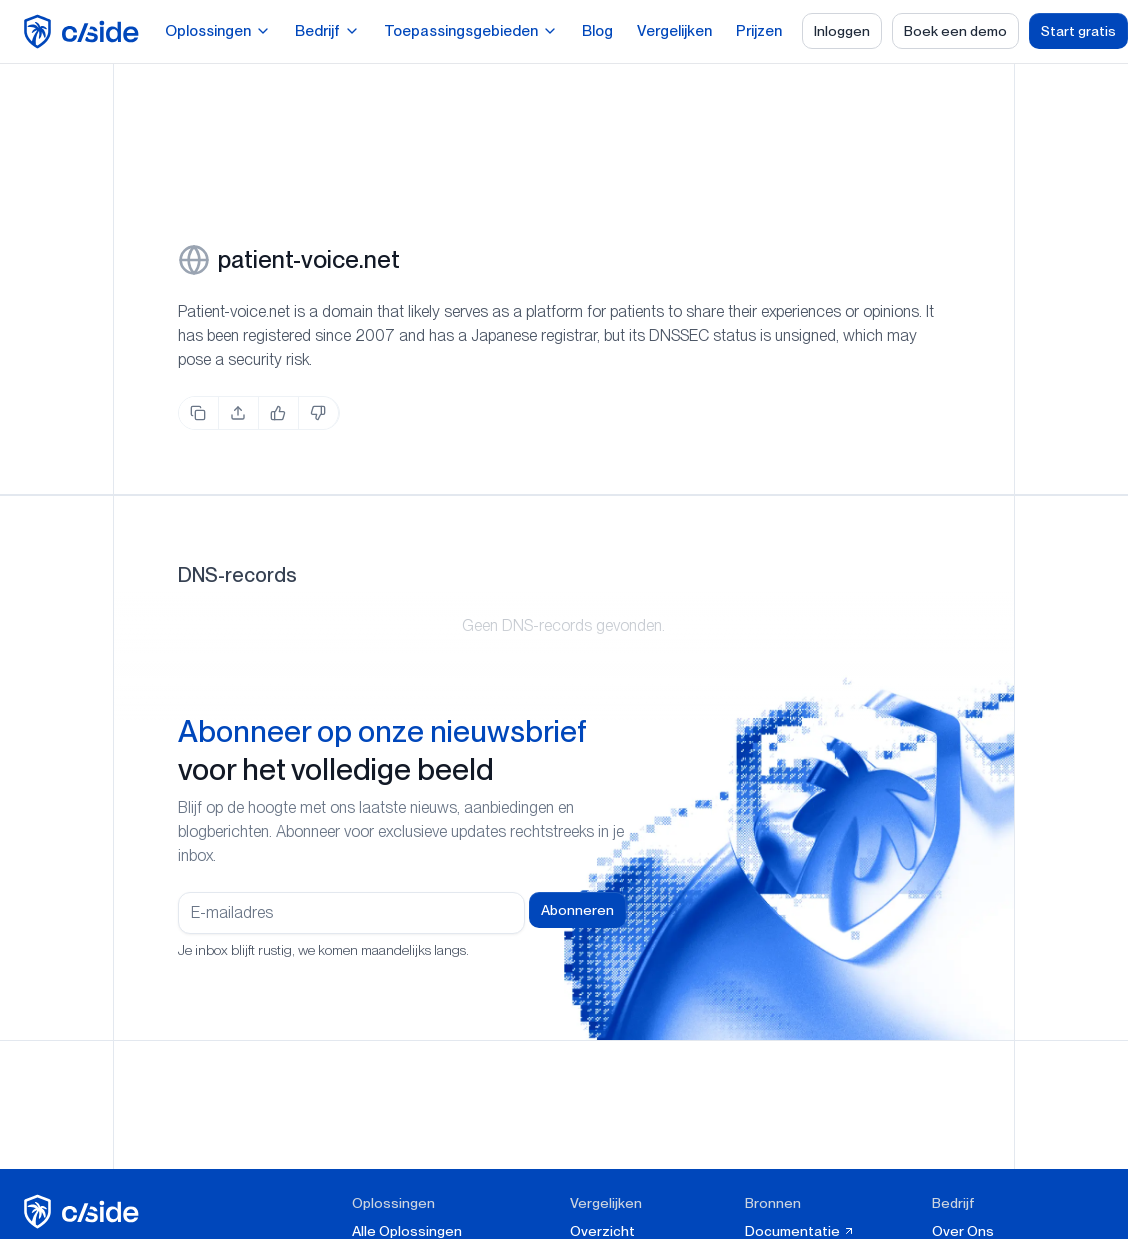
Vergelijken (674, 31)
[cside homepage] (84, 1211)
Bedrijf (327, 31)
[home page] (84, 31)
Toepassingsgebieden (471, 31)
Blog (597, 31)
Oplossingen (218, 31)
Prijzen (759, 31)
